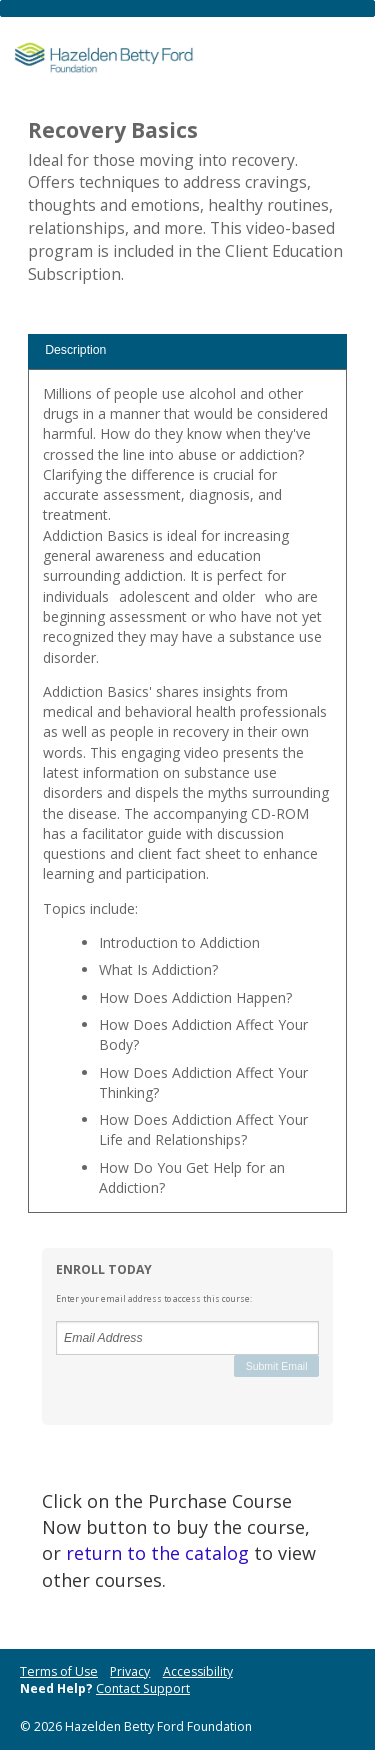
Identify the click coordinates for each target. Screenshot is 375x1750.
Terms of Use (59, 1671)
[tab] (187, 351)
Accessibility (198, 1671)
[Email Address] (187, 1338)
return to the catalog (157, 1553)
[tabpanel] (187, 798)
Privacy (130, 1671)
